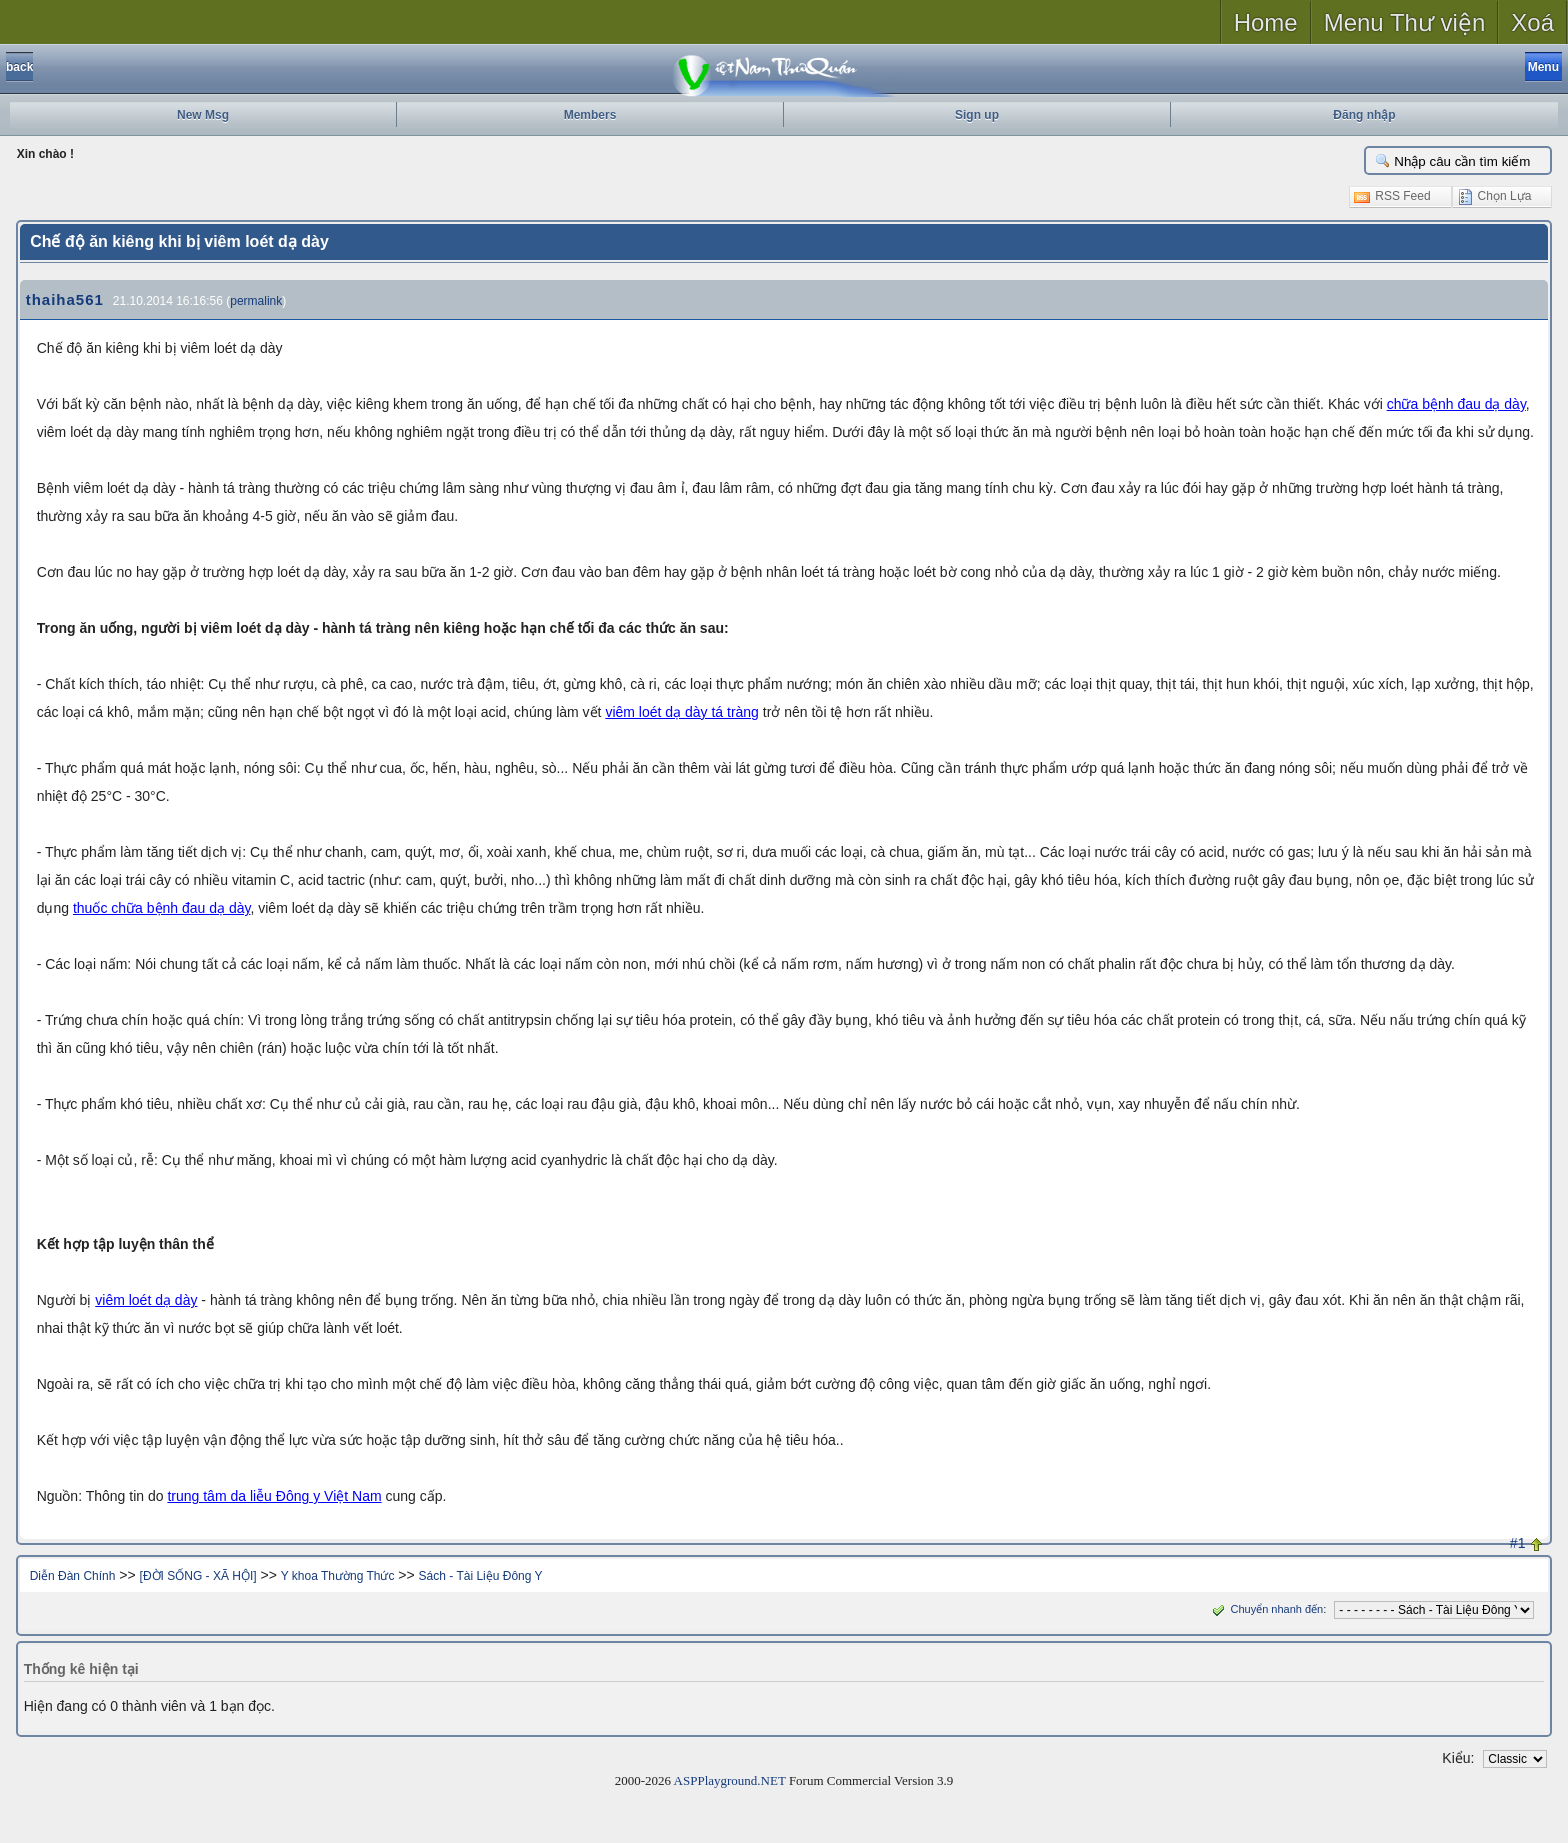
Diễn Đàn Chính (73, 1576)
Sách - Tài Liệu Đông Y (481, 1576)
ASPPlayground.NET (730, 1780)
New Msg (203, 115)
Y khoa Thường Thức (338, 1576)
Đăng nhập (1364, 115)
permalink (256, 301)
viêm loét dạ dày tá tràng (682, 712)
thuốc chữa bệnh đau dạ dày (162, 908)
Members (590, 115)
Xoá (1532, 22)
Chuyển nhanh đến (1265, 1609)
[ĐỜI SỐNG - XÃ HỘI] (198, 1576)
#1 (1518, 1543)
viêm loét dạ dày (146, 1300)
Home (1266, 22)
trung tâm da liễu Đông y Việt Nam (274, 1496)
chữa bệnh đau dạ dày (1456, 404)
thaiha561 (65, 299)
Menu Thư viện (1405, 22)
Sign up (977, 115)
